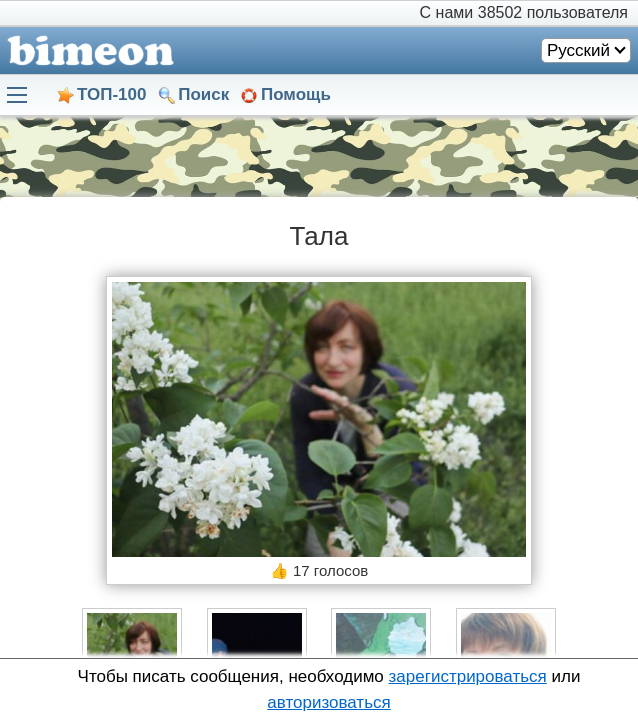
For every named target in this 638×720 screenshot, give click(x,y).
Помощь (296, 94)
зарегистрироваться (468, 676)
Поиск (203, 94)
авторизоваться (328, 702)
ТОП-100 (111, 94)
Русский (578, 50)
